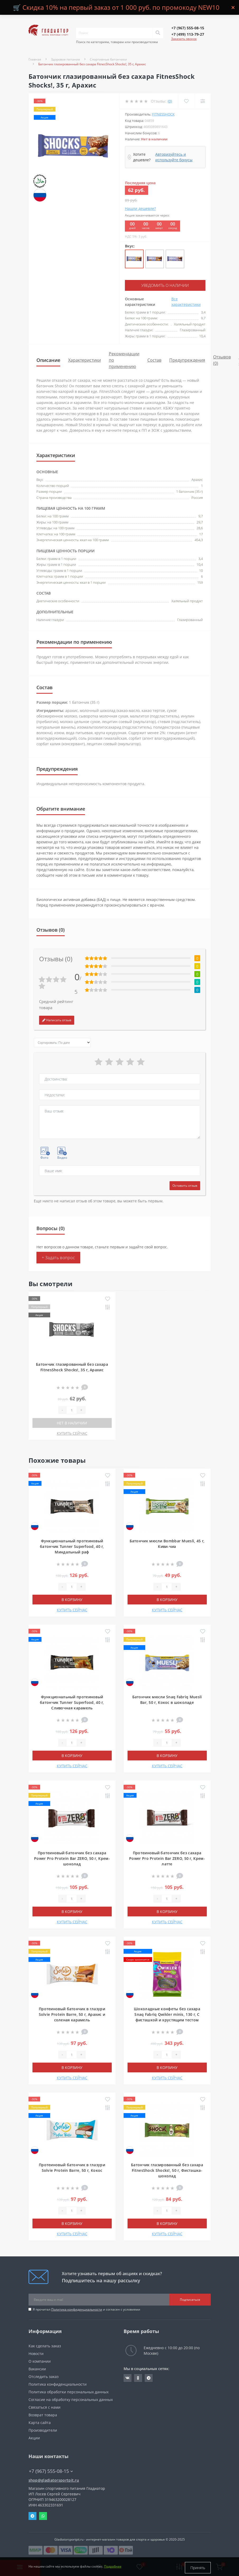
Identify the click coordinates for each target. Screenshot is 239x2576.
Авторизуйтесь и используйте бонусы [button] (174, 157)
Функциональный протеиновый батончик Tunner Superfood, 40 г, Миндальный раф (72, 1546)
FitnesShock (163, 114)
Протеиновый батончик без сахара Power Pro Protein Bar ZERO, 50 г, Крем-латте (167, 1858)
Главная (35, 59)
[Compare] (202, 101)
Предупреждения (187, 359)
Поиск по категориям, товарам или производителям (117, 42)
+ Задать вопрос (58, 1257)
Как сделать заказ (45, 2345)
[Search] (157, 33)
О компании (40, 2360)
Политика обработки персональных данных (69, 2391)
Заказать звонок (184, 38)
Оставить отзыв (184, 1185)
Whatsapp (43, 2515)
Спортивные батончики (108, 59)
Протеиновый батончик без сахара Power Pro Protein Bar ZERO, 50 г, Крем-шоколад (72, 1858)
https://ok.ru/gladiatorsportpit (138, 2377)
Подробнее (112, 2567)
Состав (154, 359)
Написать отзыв (56, 1019)
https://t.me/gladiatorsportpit (149, 2377)
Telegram (32, 2515)
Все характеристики (186, 301)
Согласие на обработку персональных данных (71, 2399)
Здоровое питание (65, 59)
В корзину (72, 1599)
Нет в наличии (72, 1422)
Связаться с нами (44, 2406)
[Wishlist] (185, 101)
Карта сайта (40, 2422)
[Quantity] (71, 1410)
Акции (34, 2437)
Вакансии (37, 2368)
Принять (197, 2567)
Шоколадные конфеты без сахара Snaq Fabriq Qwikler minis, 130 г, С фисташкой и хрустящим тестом (167, 2014)
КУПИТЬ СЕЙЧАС (72, 1432)
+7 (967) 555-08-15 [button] (51, 2471)
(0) (170, 101)
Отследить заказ (44, 2376)
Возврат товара (43, 2414)
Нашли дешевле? (140, 208)
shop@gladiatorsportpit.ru (54, 2479)
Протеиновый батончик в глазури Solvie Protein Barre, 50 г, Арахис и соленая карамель (72, 2014)
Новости (36, 2353)
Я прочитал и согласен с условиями (86, 2309)
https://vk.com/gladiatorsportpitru (127, 2377)
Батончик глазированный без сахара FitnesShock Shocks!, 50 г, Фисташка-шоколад (167, 2170)
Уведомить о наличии (165, 285)
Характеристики (84, 359)
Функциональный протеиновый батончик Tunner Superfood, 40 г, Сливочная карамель (72, 1702)
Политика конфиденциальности (76, 2309)
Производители (43, 2429)
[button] (187, 28)
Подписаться (190, 2299)
